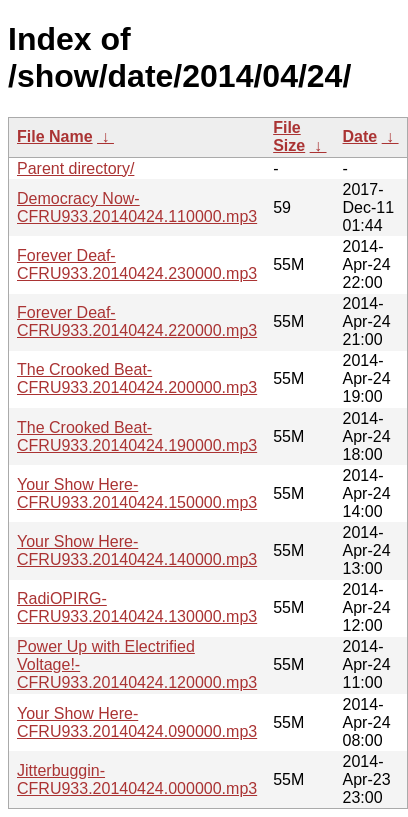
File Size (289, 136)
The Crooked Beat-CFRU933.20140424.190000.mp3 (137, 436)
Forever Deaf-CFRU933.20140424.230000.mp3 (137, 264)
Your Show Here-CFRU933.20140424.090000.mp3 (137, 722)
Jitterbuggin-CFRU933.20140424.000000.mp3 (137, 779)
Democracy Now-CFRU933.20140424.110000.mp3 (137, 207)
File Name (55, 136)
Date (360, 136)
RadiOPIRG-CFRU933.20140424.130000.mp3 (137, 607)
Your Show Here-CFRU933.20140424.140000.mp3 (137, 550)
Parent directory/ (75, 168)
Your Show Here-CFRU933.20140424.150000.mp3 (137, 493)
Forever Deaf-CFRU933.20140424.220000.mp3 (137, 321)
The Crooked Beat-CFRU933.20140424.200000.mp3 (137, 378)
